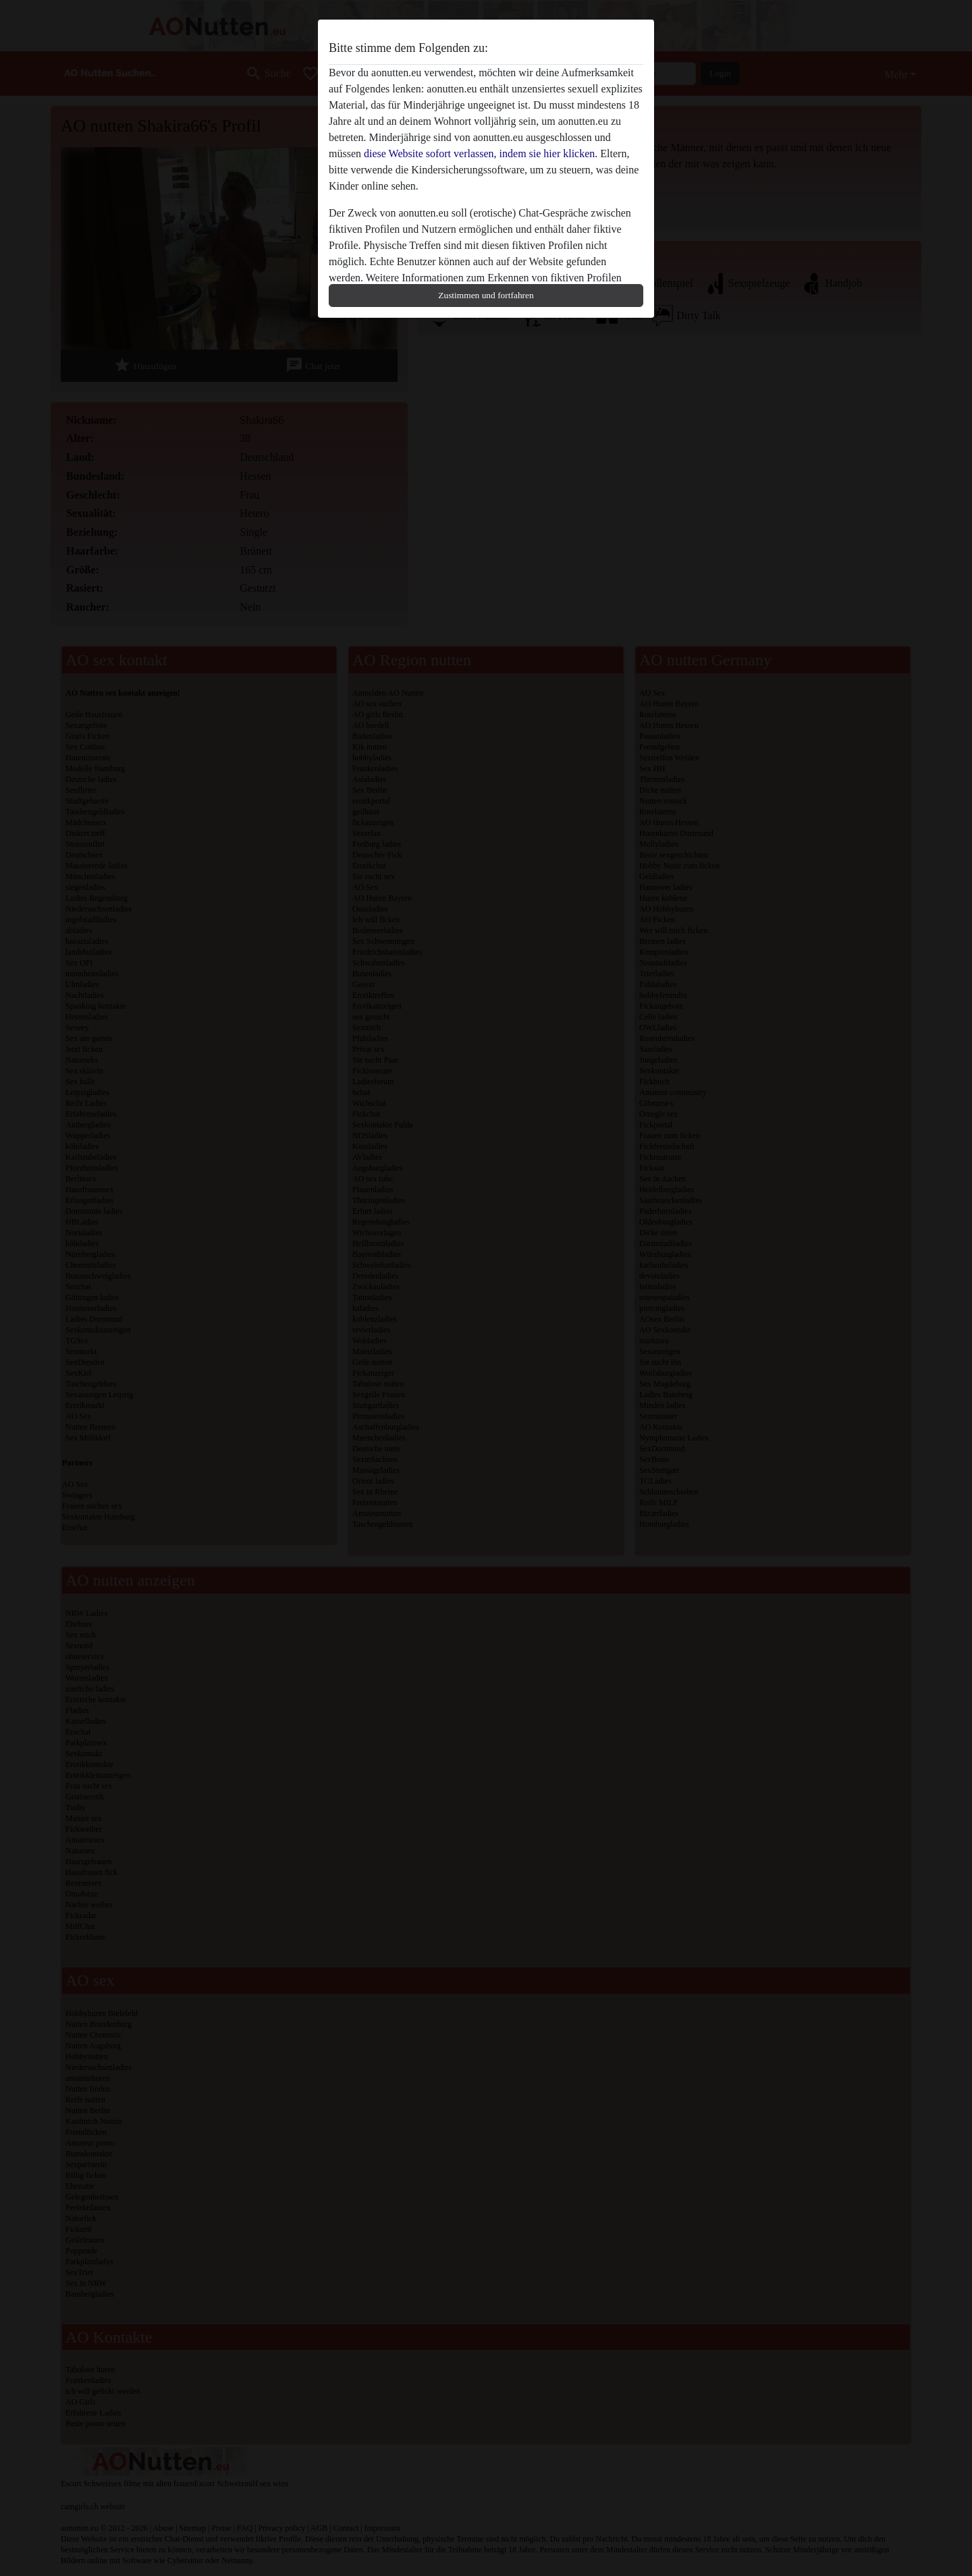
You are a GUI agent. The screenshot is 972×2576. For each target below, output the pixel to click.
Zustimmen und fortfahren (485, 295)
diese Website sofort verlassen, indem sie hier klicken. (480, 153)
